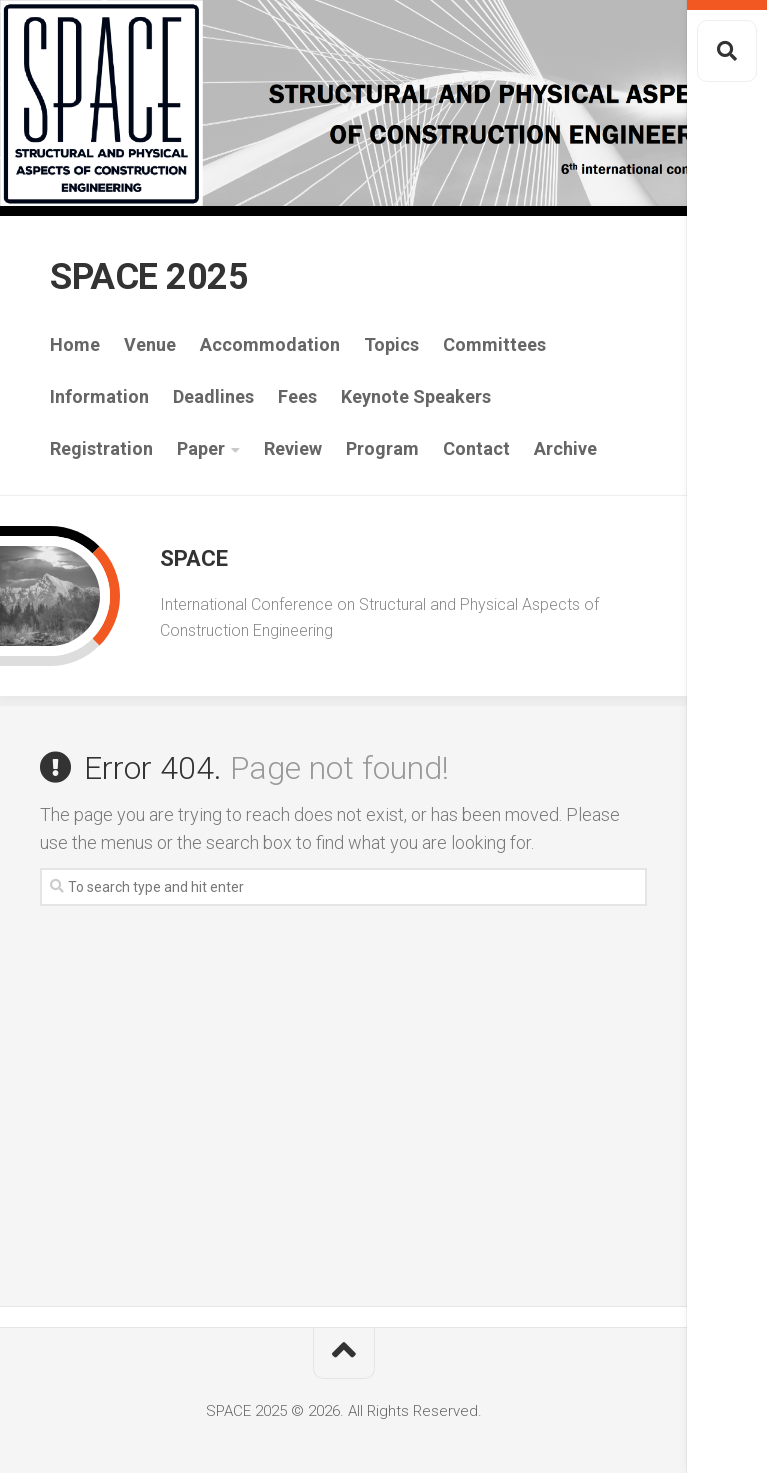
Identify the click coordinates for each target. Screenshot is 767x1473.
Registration (101, 448)
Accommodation (270, 344)
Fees (297, 396)
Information (99, 396)
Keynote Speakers (416, 396)
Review (293, 448)
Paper (201, 448)
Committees (494, 344)
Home (75, 344)
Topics (391, 344)
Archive (565, 448)
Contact (476, 448)
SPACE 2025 (149, 277)
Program (382, 448)
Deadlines (213, 396)
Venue (150, 344)
